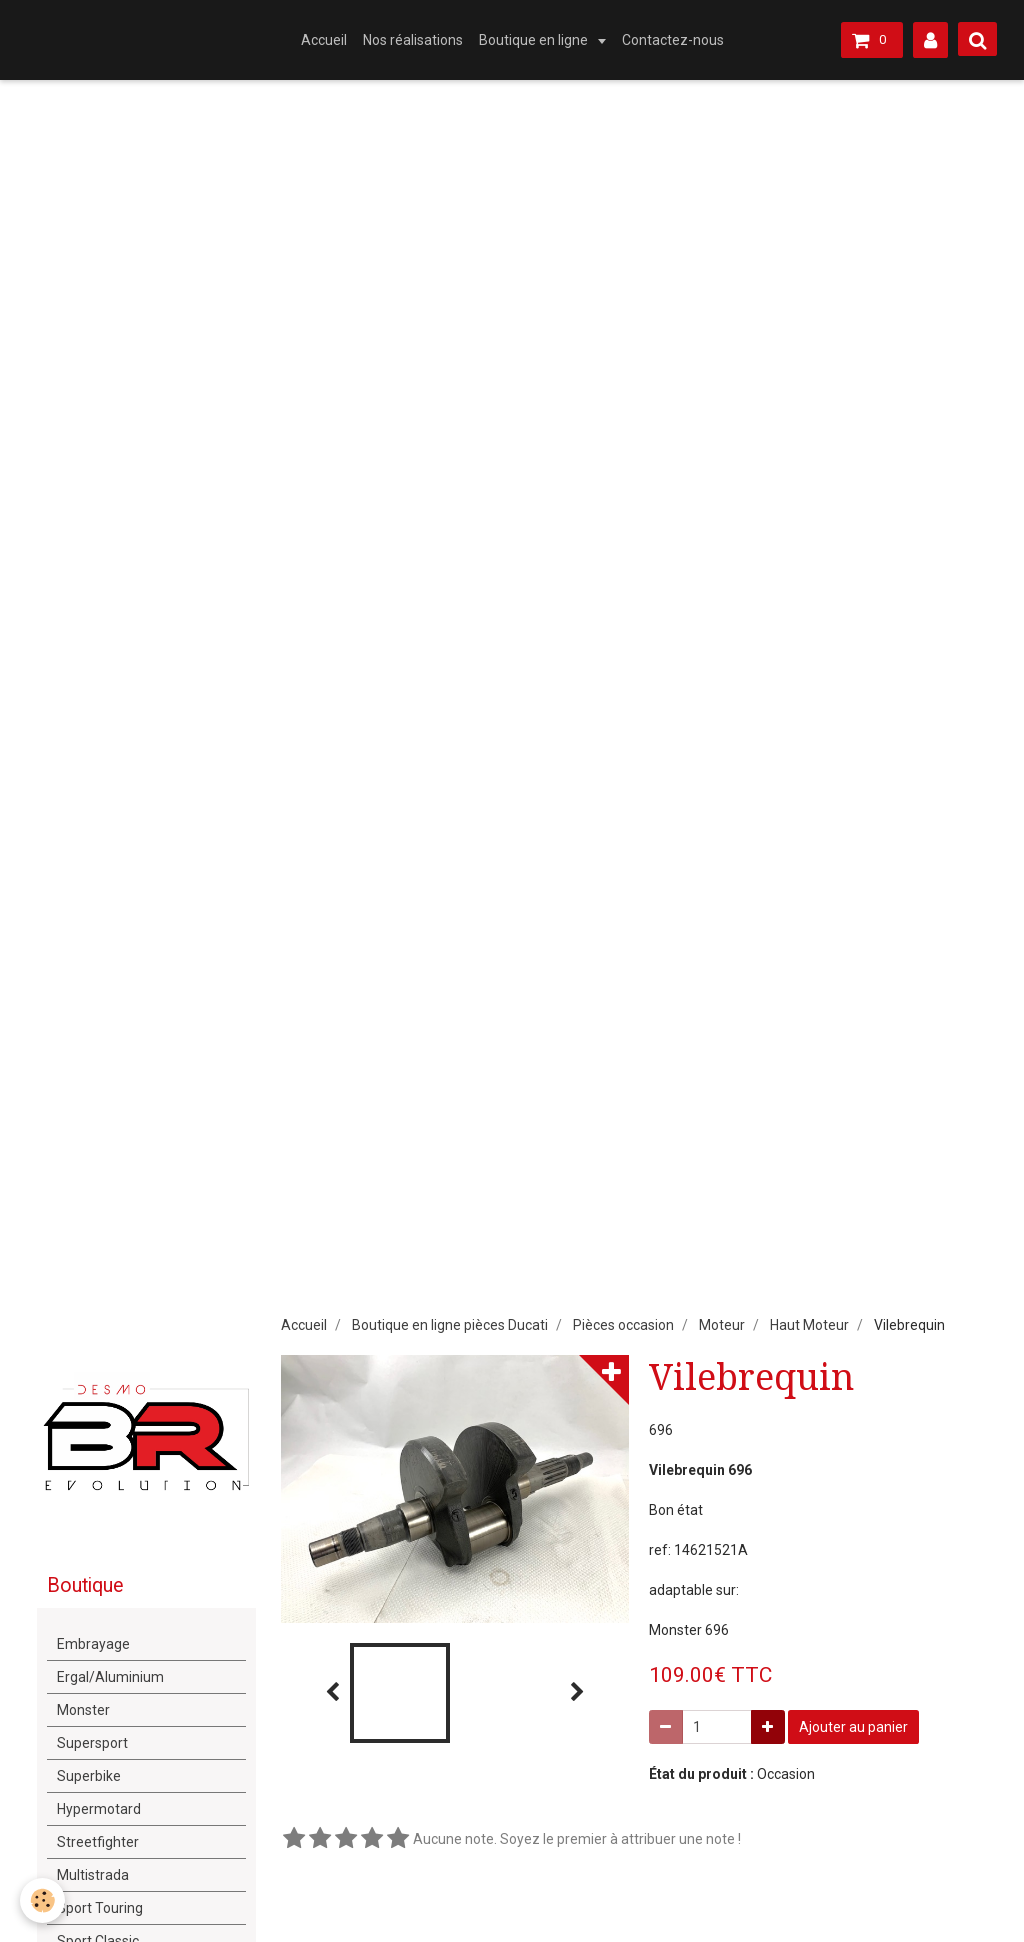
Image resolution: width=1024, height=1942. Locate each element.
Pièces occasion (623, 1325)
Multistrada (93, 1875)
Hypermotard (99, 1809)
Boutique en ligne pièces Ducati (450, 1325)
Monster (83, 1710)
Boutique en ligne (535, 40)
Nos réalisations (413, 40)
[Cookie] (42, 1900)
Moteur (722, 1325)
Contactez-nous (673, 40)
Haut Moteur (809, 1325)
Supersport (92, 1743)
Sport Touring (100, 1908)
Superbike (89, 1776)
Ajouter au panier (853, 1727)
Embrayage (93, 1644)
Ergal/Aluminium (110, 1677)
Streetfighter (98, 1842)
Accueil (324, 40)
